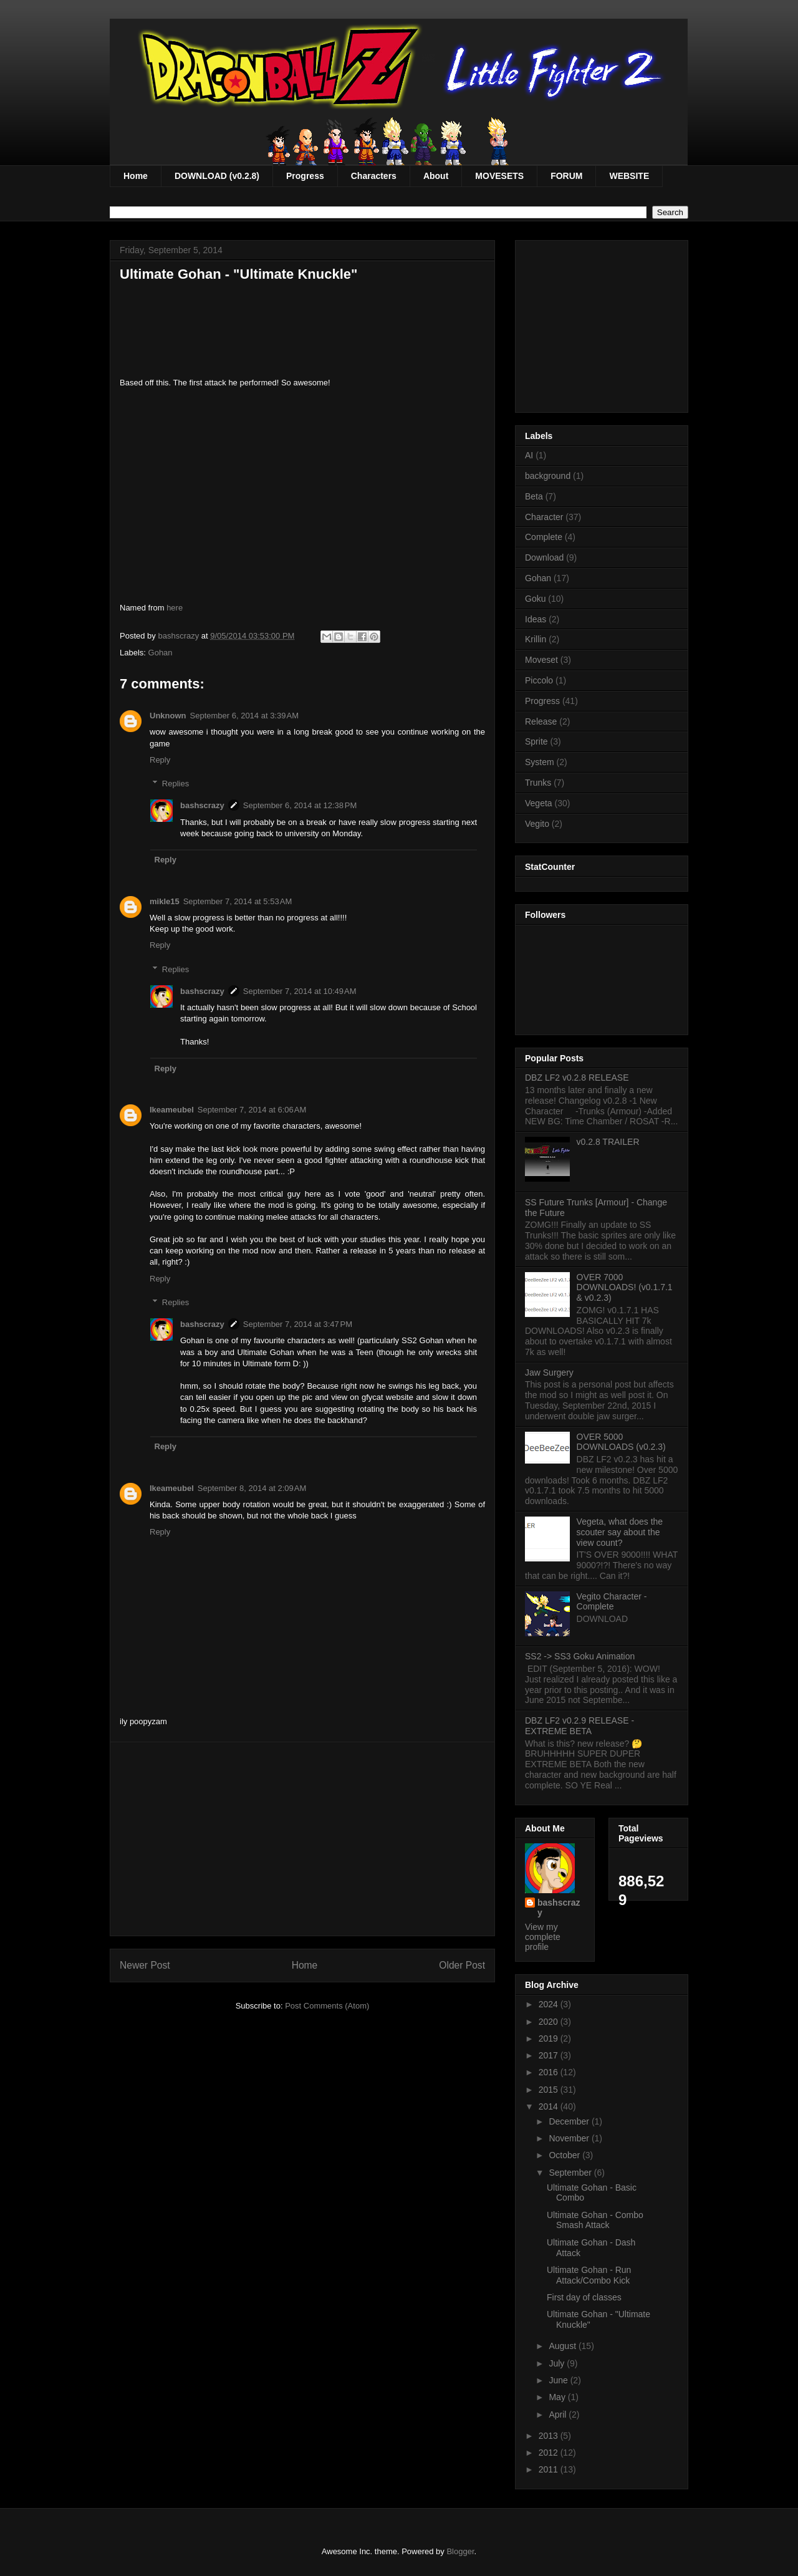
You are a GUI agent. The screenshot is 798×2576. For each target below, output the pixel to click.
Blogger (460, 2551)
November (570, 2138)
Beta (534, 496)
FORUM (566, 176)
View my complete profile (542, 1937)
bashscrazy (202, 805)
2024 (549, 2004)
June (559, 2380)
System (539, 762)
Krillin (535, 639)
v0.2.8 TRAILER (608, 1142)
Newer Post (145, 1965)
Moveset (541, 660)
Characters (374, 176)
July (558, 2363)
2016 (549, 2072)
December (570, 2121)
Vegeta (538, 803)
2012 (549, 2453)
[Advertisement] (302, 1839)
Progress (305, 176)
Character (544, 517)
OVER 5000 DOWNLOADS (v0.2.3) (621, 1442)
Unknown (168, 715)
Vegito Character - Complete (612, 1601)
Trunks (538, 783)
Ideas (535, 619)
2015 (549, 2090)
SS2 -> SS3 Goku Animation (580, 1656)
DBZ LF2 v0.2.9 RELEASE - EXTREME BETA (579, 1725)
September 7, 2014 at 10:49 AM (300, 991)
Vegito (537, 824)
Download (544, 557)
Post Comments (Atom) (327, 2005)
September (571, 2173)
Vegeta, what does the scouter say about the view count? (620, 1532)
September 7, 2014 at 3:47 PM (297, 1324)
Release (541, 721)
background (547, 476)
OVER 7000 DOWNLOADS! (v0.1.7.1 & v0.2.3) (625, 1287)
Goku (535, 599)
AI (529, 455)
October (565, 2155)
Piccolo (539, 680)
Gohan (160, 652)
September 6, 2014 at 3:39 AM (244, 715)
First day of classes (584, 2297)
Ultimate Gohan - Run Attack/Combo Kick (589, 2275)
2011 (549, 2469)
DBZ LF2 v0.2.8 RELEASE (577, 1078)
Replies (175, 783)
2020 (549, 2022)
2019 (549, 2038)
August (563, 2346)
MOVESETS (499, 176)
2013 (549, 2436)
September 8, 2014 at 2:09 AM (252, 1488)
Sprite (536, 741)
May (558, 2397)
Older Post (462, 1965)
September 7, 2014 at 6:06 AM (252, 1109)
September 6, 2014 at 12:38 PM (300, 805)
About (435, 176)
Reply (160, 760)
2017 (549, 2055)
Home (135, 176)
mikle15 (165, 901)
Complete (543, 537)
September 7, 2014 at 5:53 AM (237, 901)
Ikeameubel (172, 1109)
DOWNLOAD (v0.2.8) (217, 176)
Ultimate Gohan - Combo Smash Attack (595, 2220)
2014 (549, 2106)
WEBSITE (629, 176)
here (174, 607)
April (559, 2414)
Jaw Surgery (549, 1372)
